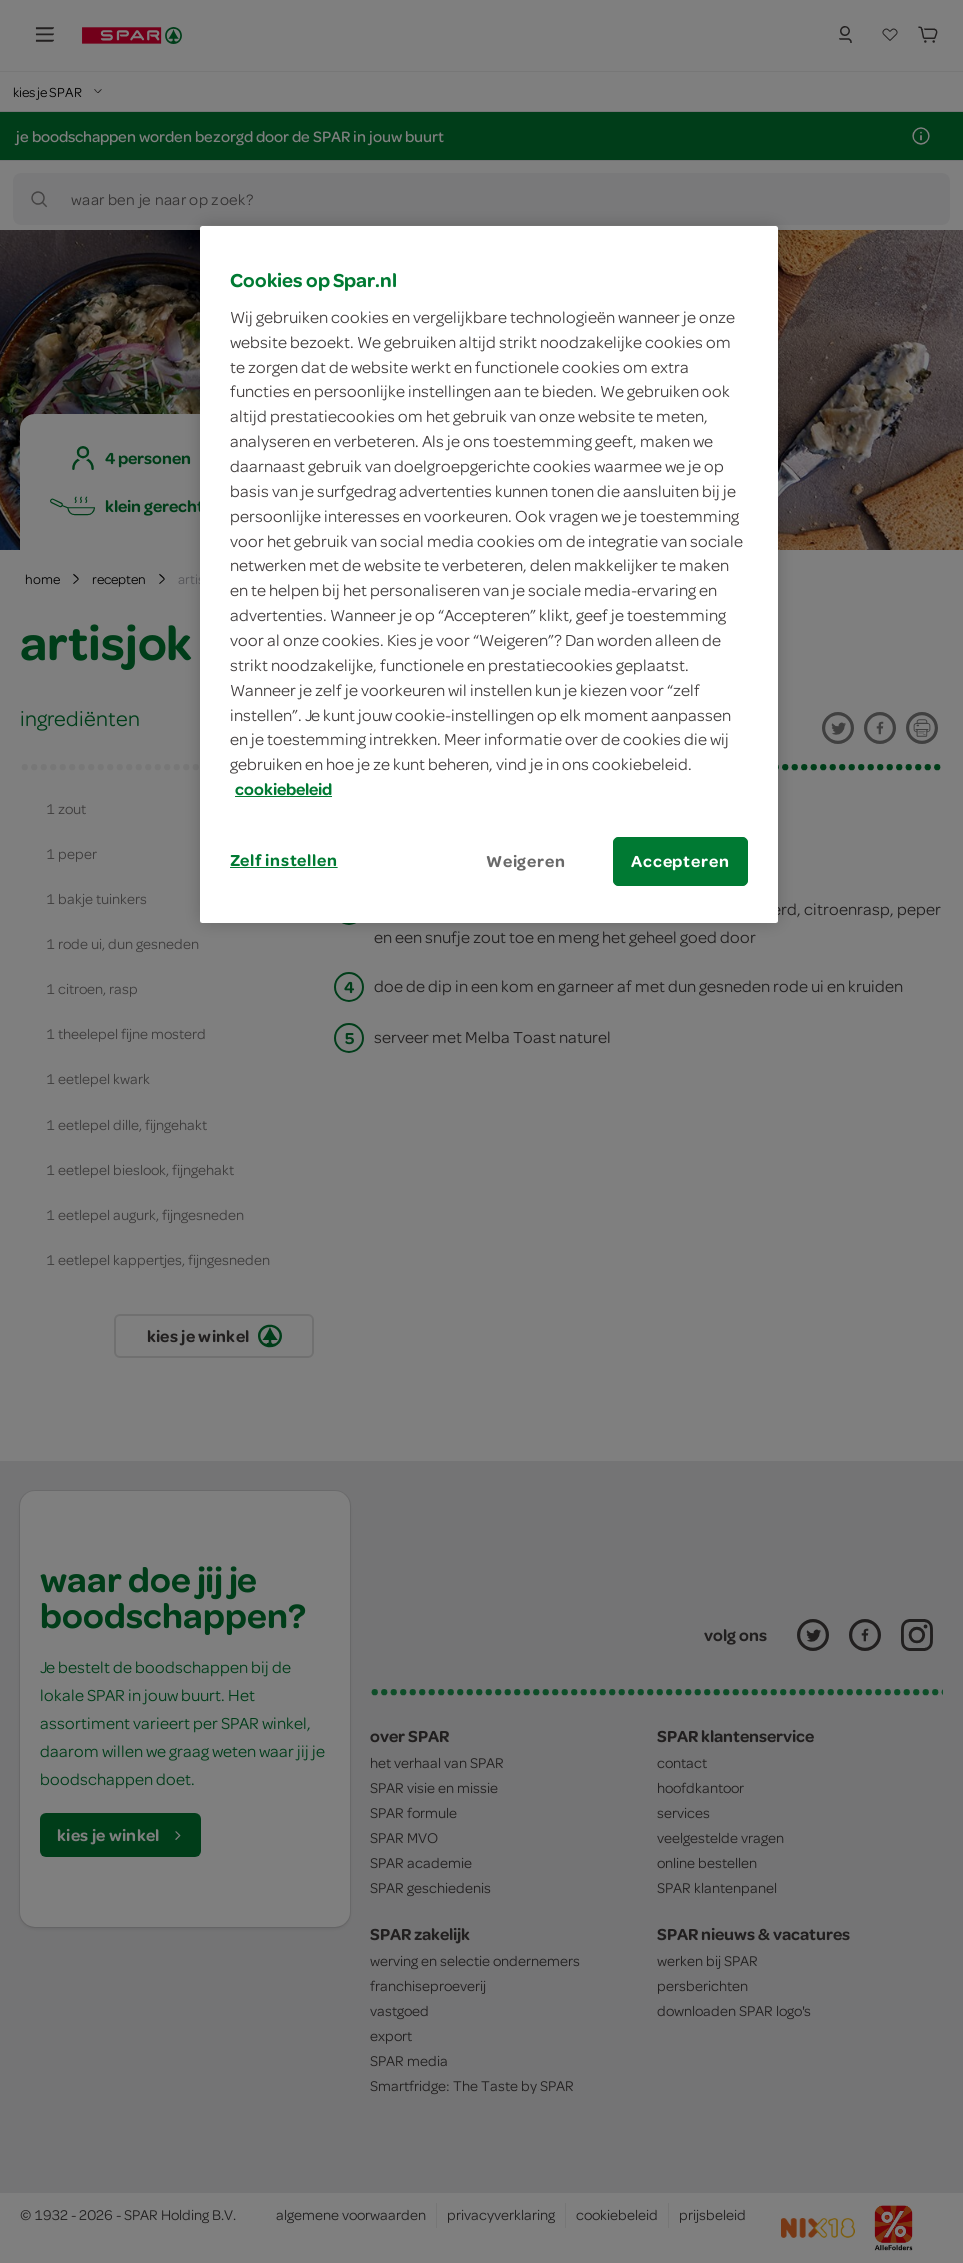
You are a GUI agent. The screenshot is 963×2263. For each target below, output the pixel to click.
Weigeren (526, 861)
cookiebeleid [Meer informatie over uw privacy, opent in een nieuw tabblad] (283, 789)
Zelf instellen (284, 860)
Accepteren (680, 861)
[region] (489, 574)
